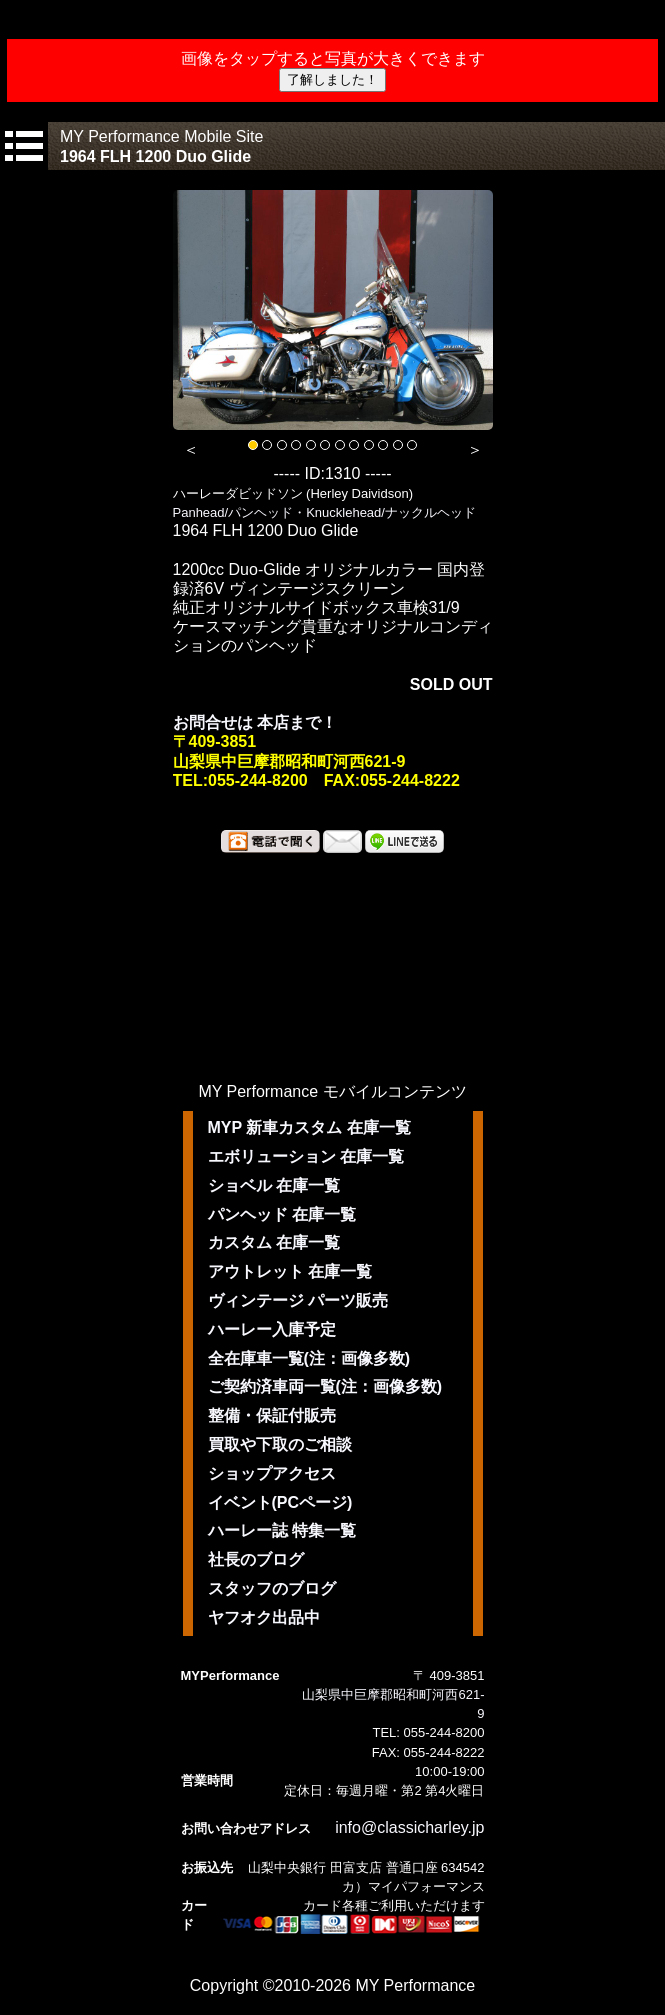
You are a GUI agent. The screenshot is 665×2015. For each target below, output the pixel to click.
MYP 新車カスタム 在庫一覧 (309, 1127)
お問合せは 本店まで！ (255, 722)
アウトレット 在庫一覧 (290, 1271)
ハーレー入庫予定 (272, 1329)
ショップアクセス (272, 1473)
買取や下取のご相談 (280, 1444)
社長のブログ (256, 1559)
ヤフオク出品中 (264, 1617)
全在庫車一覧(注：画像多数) (309, 1358)
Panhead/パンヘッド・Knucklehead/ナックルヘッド (324, 512)
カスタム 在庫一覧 (274, 1242)
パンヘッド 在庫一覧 (282, 1214)
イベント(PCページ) (280, 1502)
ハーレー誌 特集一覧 (282, 1530)
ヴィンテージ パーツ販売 (298, 1300)
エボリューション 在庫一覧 (306, 1156)
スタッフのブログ (272, 1588)
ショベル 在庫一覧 (274, 1185)
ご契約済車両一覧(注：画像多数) (325, 1386)
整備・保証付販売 (272, 1415)
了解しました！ (332, 79)
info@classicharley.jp (409, 1827)
